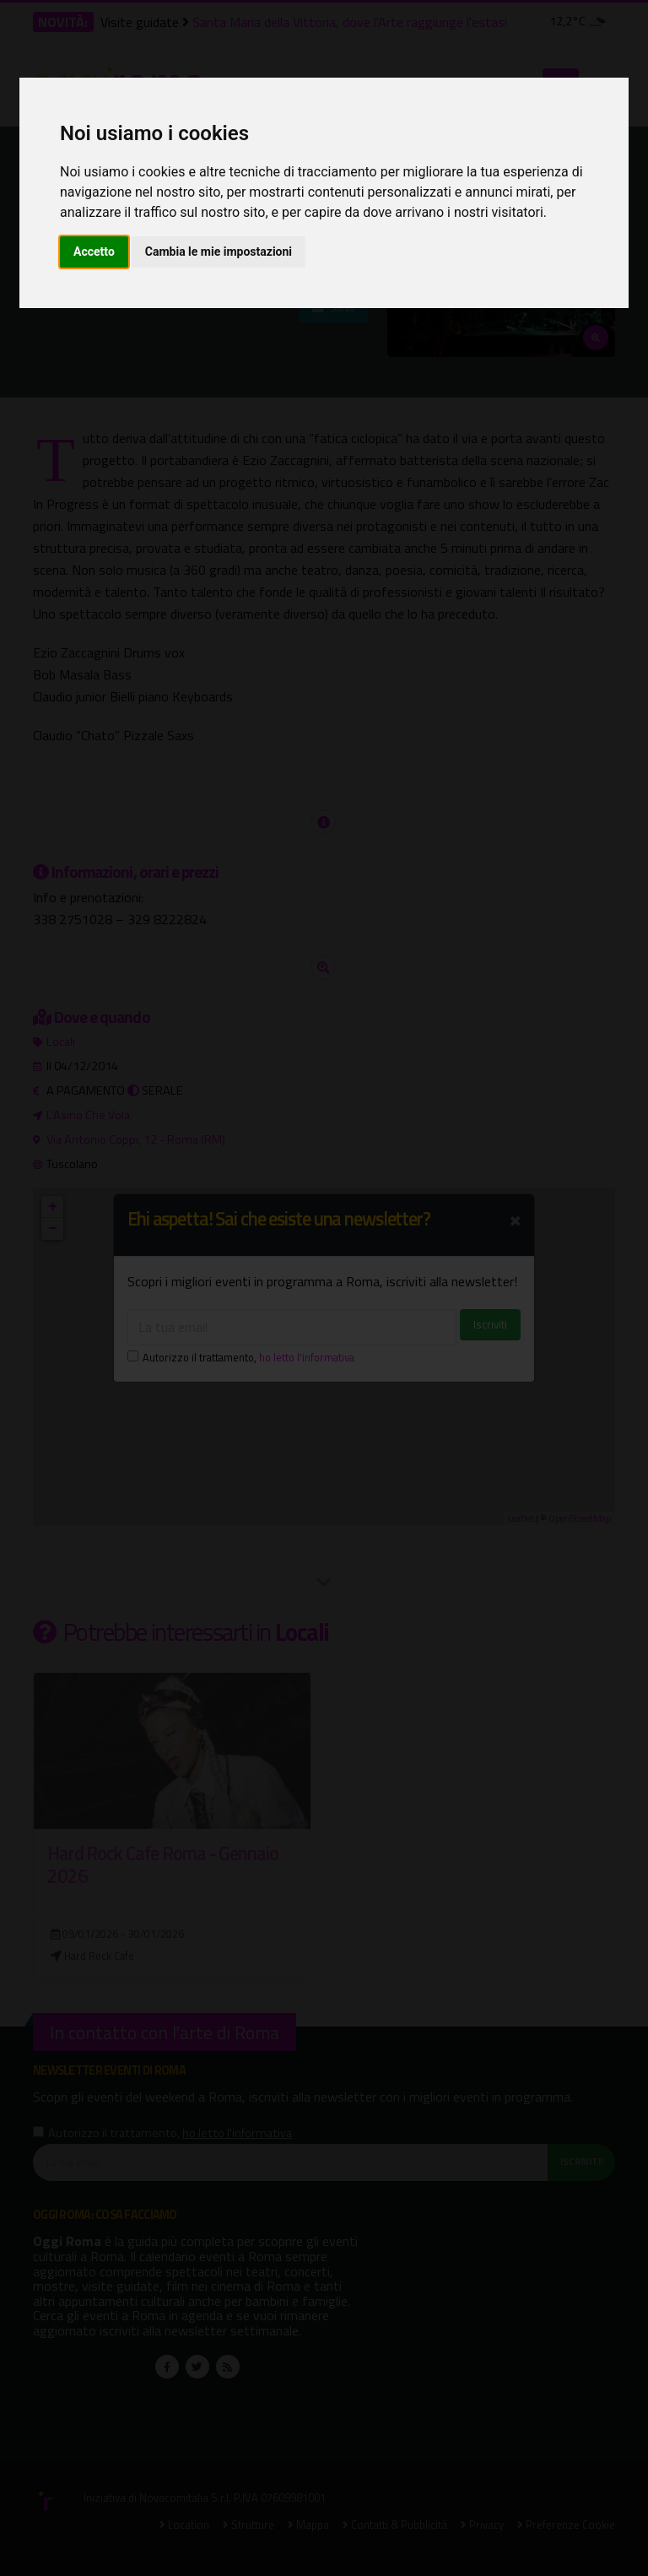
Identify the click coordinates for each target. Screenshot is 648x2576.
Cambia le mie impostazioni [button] (218, 251)
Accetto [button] (94, 251)
